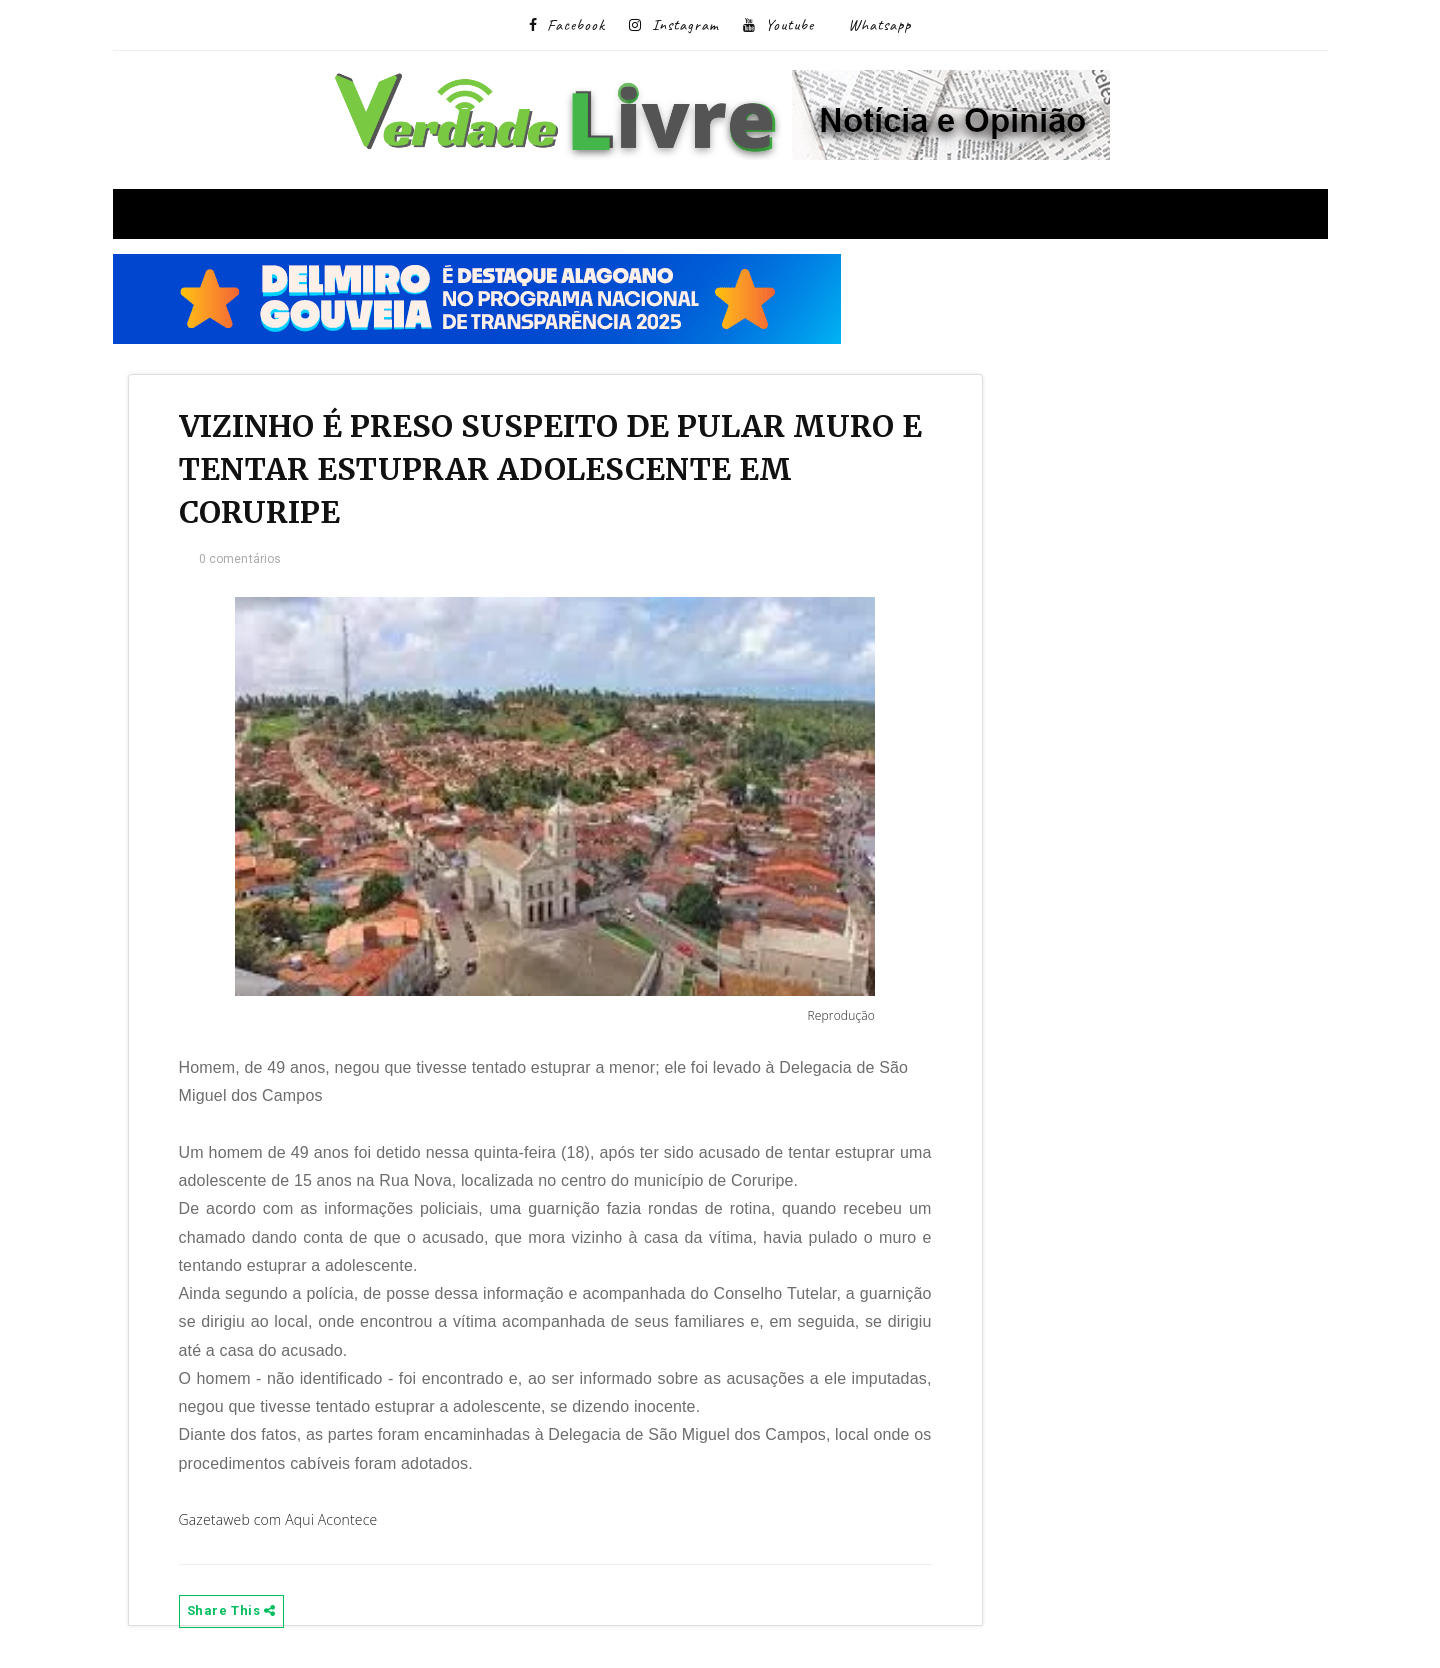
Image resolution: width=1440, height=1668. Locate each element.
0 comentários (240, 559)
